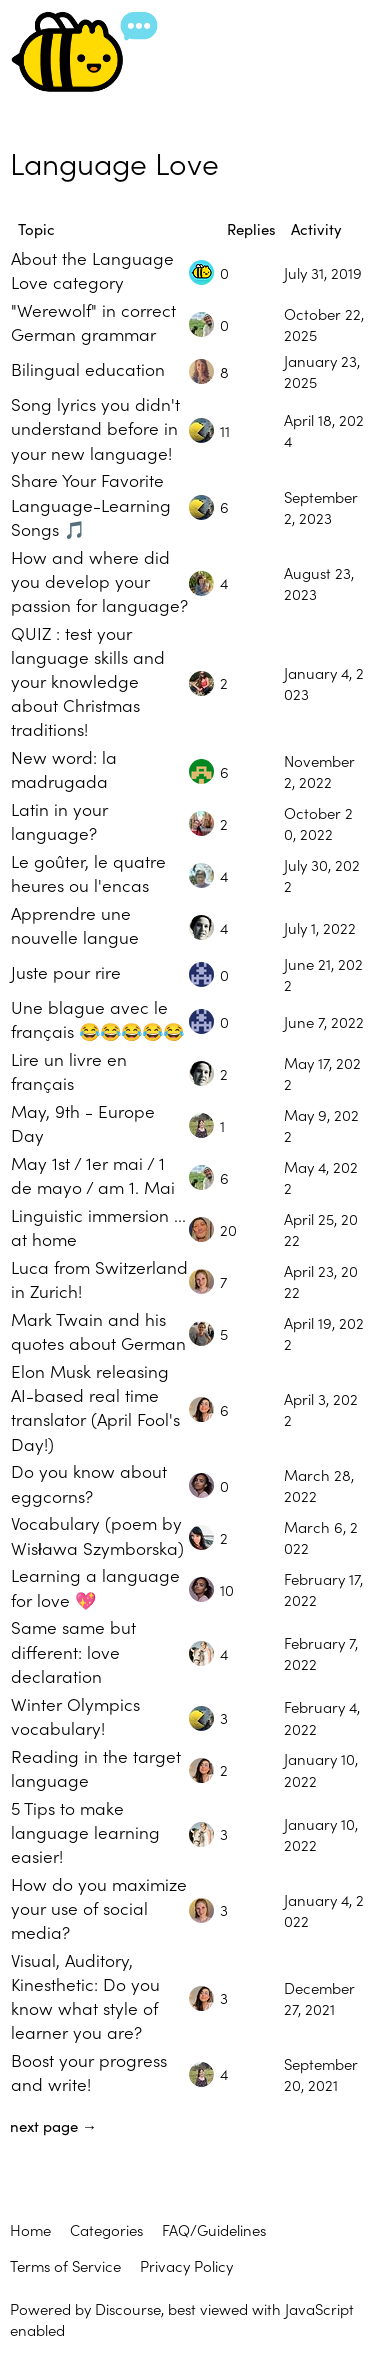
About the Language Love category (92, 269)
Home (30, 2229)
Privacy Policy (186, 2265)
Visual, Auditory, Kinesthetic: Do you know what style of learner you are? (85, 1995)
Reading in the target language (96, 1767)
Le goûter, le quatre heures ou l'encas (88, 872)
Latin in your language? (59, 820)
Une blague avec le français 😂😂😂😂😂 (97, 1018)
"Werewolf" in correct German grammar (93, 321)
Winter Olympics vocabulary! (75, 1715)
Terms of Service (65, 2265)
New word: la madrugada (64, 768)
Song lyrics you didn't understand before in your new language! (95, 427)
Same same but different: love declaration (73, 1650)
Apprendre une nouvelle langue (75, 924)
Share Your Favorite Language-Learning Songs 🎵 (91, 503)
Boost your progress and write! (89, 2071)
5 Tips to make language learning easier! (85, 1831)
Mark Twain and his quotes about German (98, 1330)
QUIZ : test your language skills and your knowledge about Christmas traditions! (88, 681)
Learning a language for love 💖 (95, 1586)
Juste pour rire (66, 971)
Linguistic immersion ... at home (98, 1226)
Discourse (128, 2308)
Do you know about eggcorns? (89, 1482)
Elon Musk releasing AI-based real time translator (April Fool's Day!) (95, 1406)
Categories (106, 2229)
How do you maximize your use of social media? (99, 1907)
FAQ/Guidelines (214, 2229)
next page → (53, 2125)
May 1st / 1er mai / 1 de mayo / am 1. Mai (93, 1174)
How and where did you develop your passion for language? (99, 580)
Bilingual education (88, 368)
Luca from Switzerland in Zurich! (99, 1278)
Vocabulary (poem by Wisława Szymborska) (97, 1534)
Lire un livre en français (69, 1070)
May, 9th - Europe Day (83, 1122)
